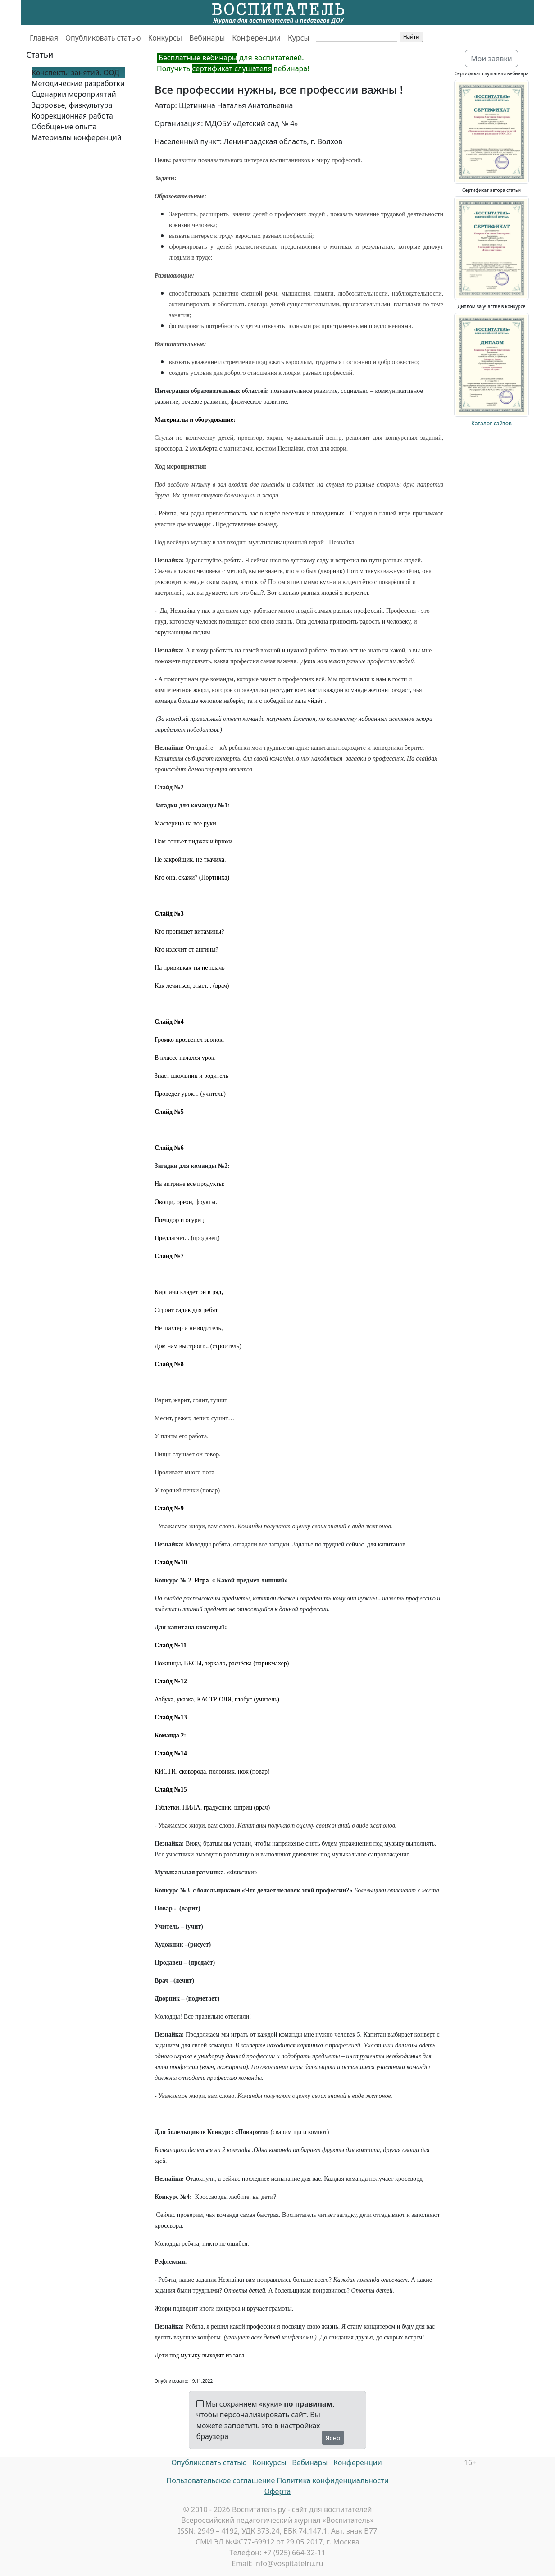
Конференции (256, 38)
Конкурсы (165, 38)
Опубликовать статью (103, 38)
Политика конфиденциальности (333, 2480)
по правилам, (309, 2404)
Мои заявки (491, 59)
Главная (44, 38)
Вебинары (207, 38)
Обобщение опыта (64, 127)
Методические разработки (78, 83)
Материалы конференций (77, 137)
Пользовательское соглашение (220, 2480)
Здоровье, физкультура (72, 105)
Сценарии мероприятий (74, 94)
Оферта (277, 2491)
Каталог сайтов (491, 423)
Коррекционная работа (72, 116)
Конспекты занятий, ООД (75, 73)
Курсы (298, 38)
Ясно (333, 2438)
